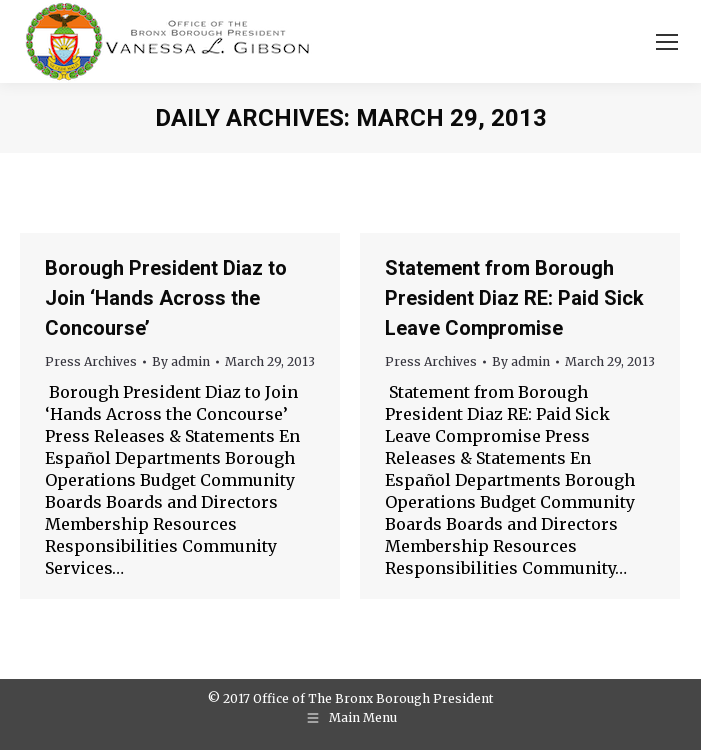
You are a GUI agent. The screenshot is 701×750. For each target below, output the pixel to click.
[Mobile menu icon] (667, 42)
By (181, 361)
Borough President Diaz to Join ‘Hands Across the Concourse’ (166, 298)
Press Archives (91, 361)
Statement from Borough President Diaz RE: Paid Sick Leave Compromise (514, 298)
